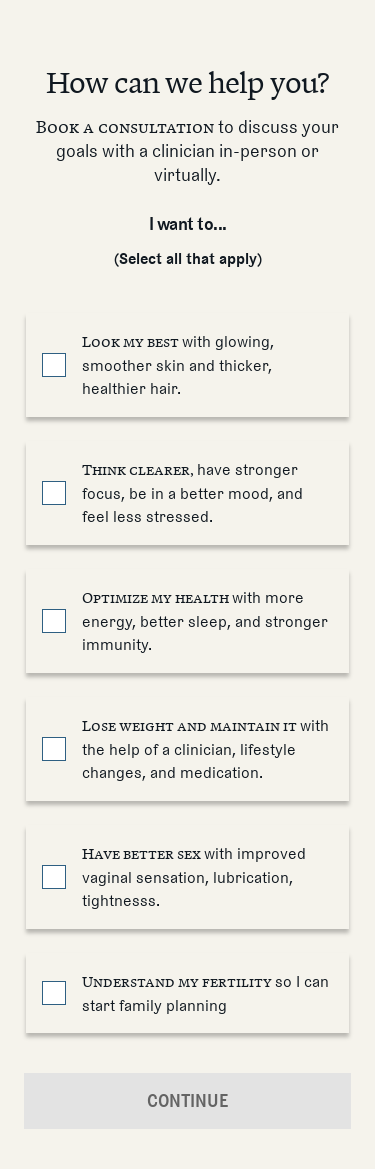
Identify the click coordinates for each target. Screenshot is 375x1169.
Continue (188, 1101)
